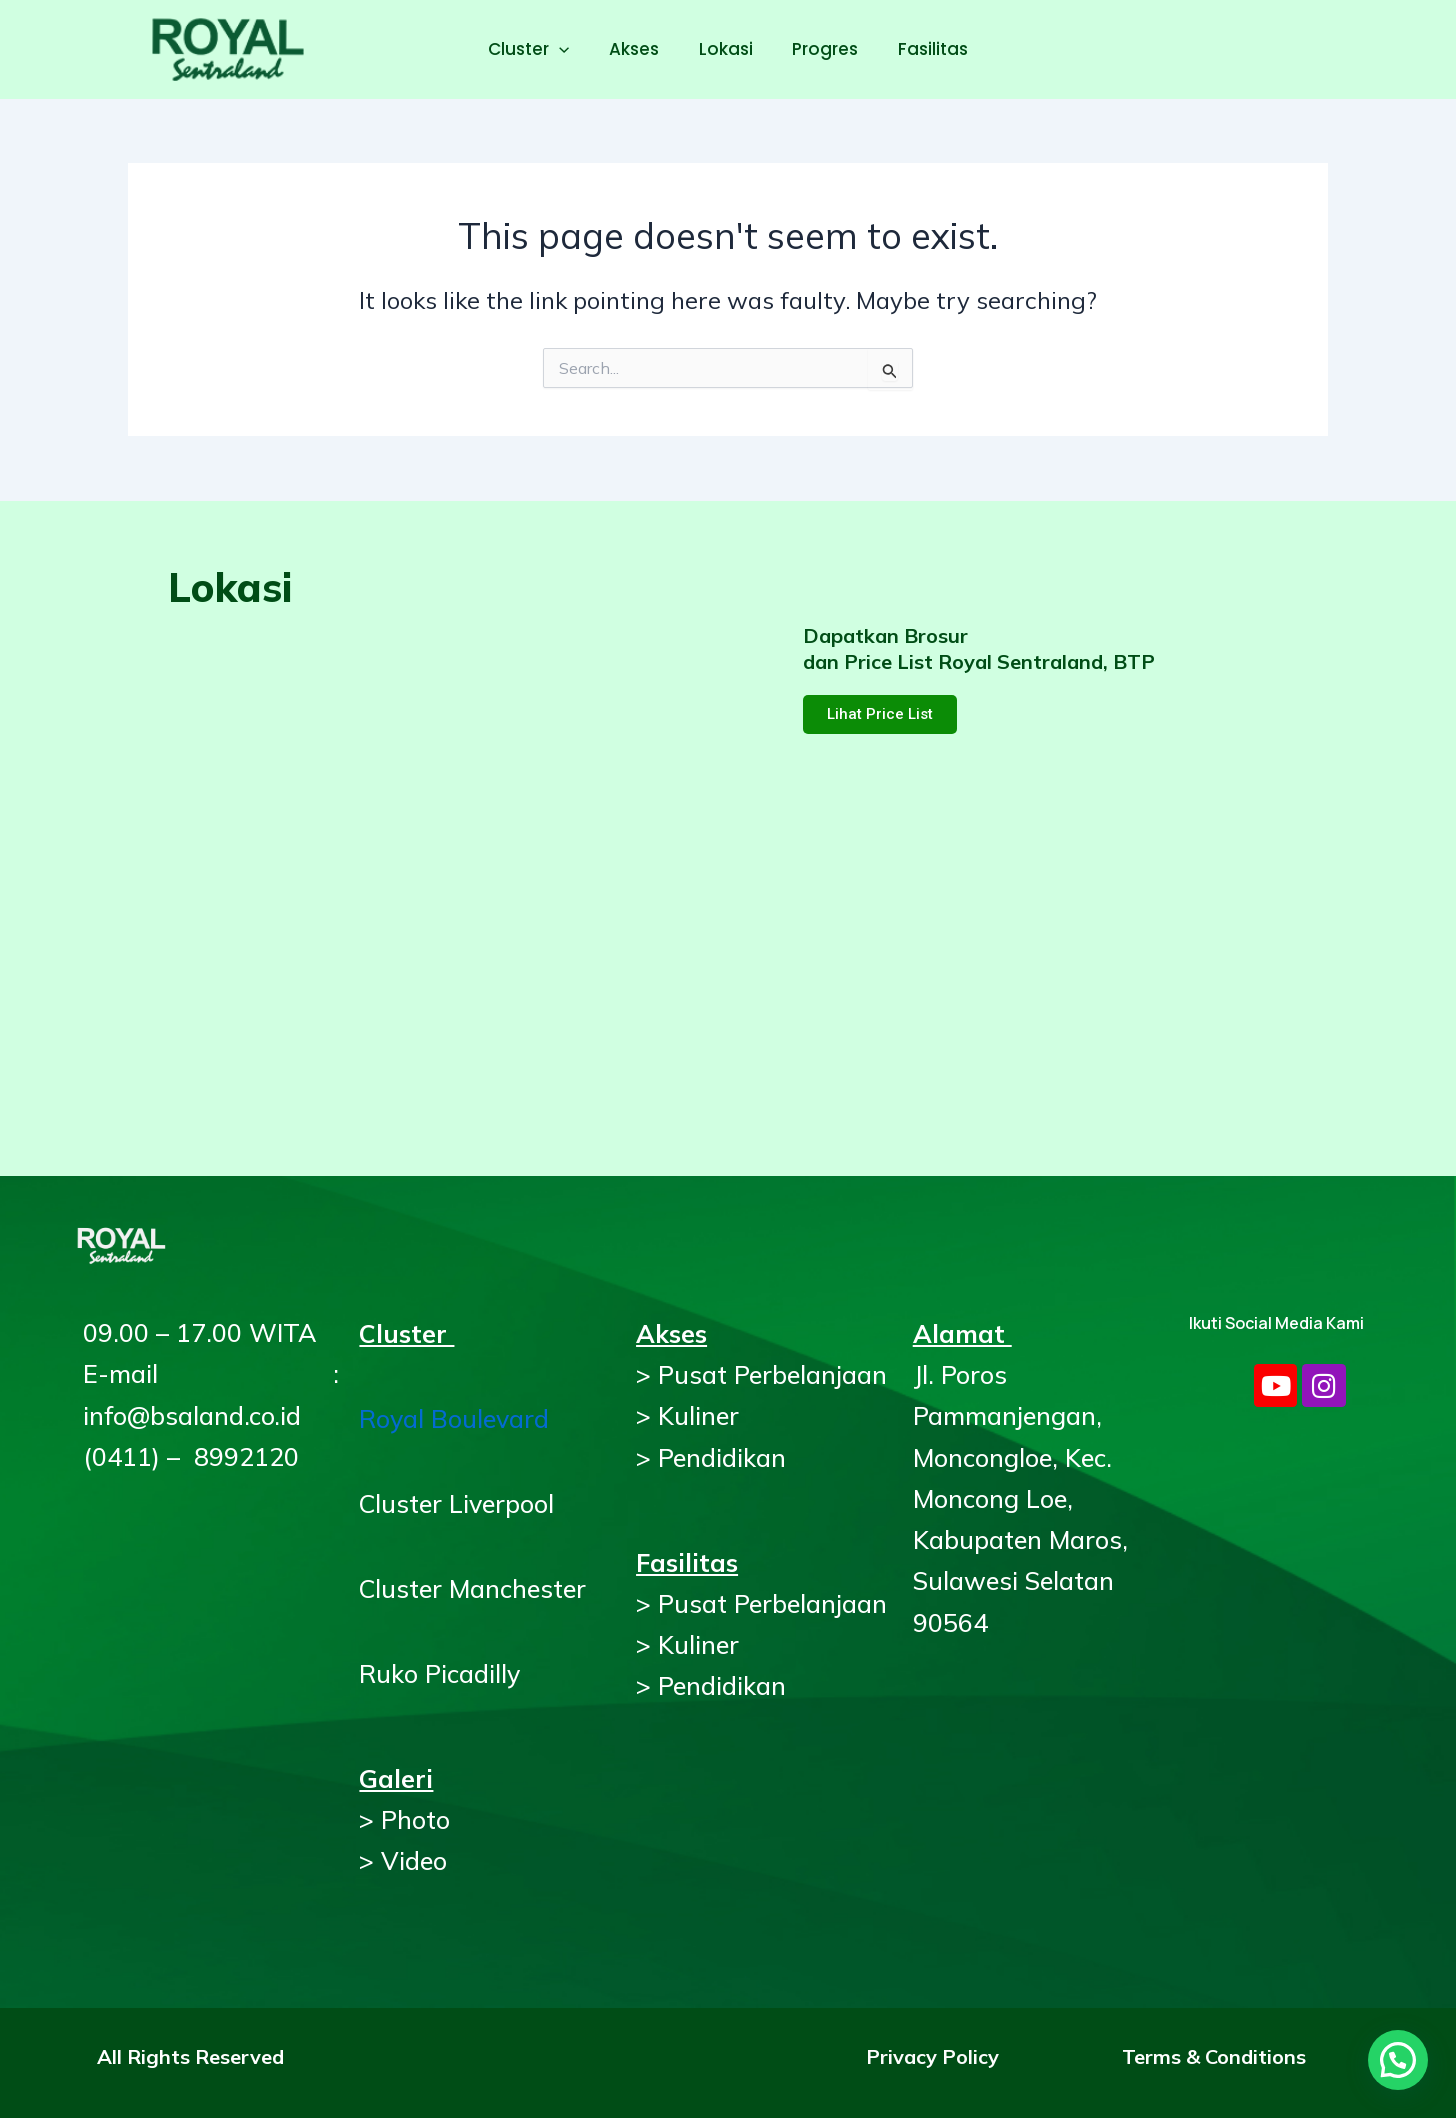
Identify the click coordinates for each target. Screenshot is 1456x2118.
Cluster (539, 49)
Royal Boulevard (454, 1418)
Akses (640, 49)
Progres (820, 49)
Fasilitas (922, 49)
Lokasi (726, 49)
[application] (570, 49)
